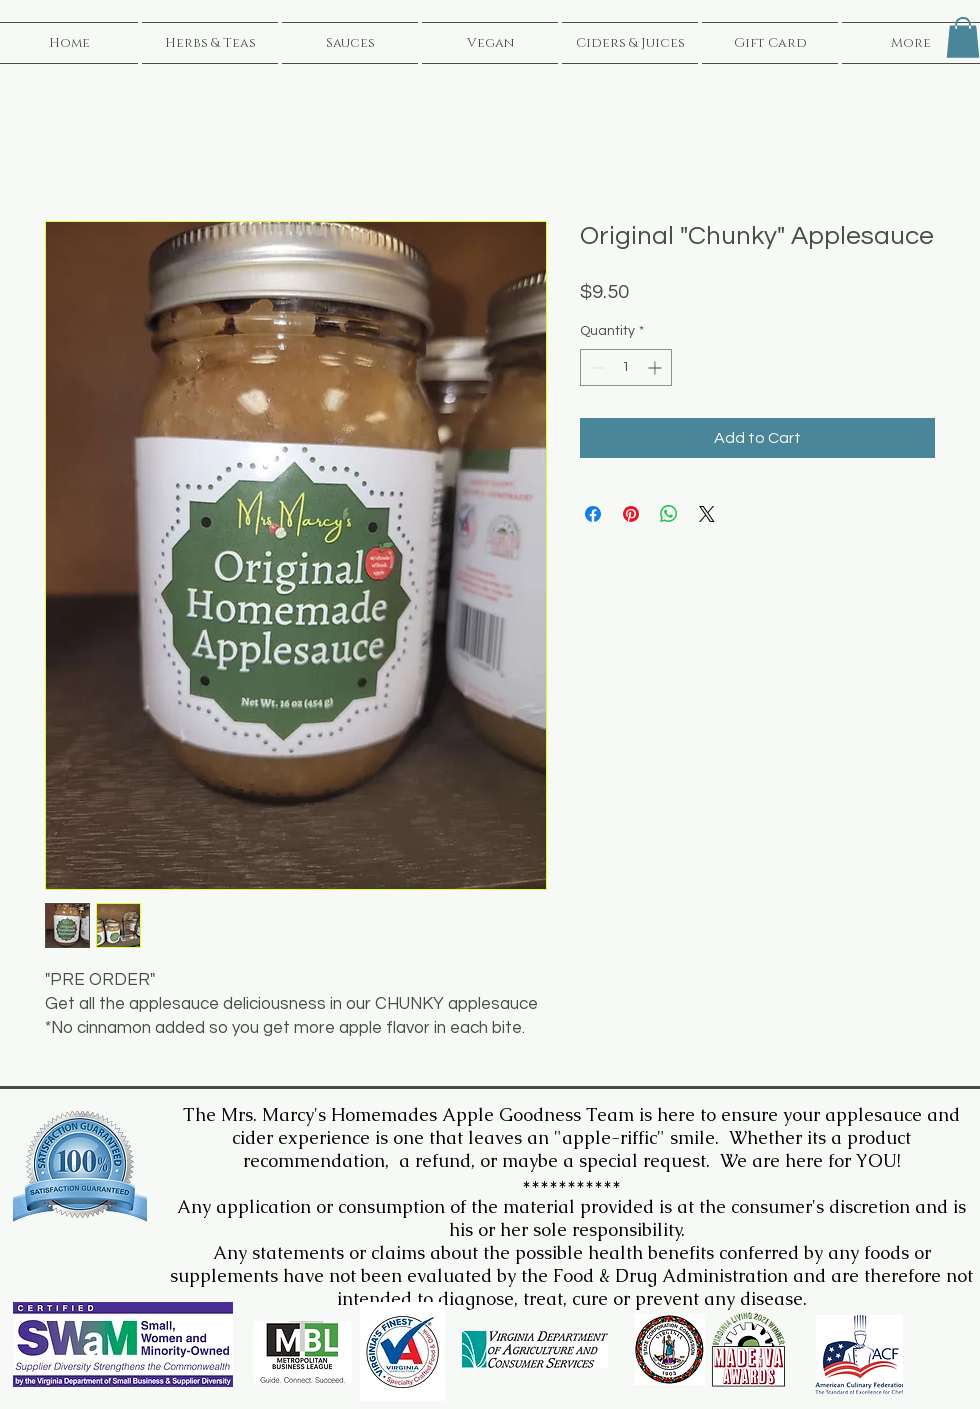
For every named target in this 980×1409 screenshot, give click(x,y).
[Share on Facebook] (593, 514)
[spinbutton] (626, 367)
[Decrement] (595, 367)
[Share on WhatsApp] (669, 514)
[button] (963, 37)
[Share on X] (707, 514)
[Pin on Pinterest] (631, 514)
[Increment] (656, 367)
